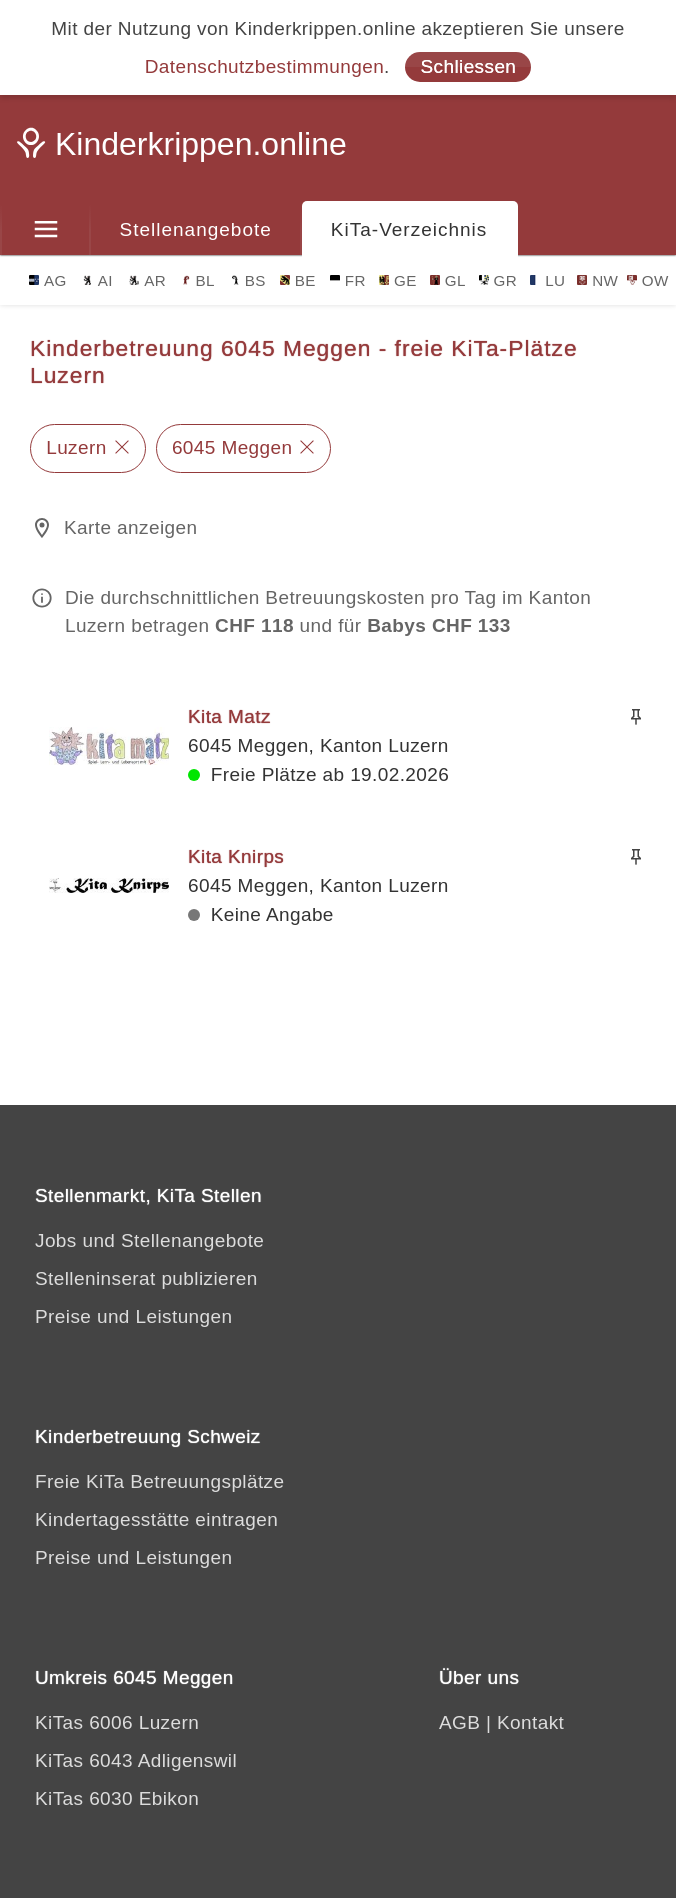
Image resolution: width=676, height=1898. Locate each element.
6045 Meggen (232, 447)
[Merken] (636, 717)
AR (147, 280)
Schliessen (468, 66)
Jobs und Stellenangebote (149, 1240)
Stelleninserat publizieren (146, 1278)
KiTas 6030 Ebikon (117, 1798)
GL (448, 280)
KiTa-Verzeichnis (409, 229)
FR (348, 280)
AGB (459, 1722)
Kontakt (530, 1722)
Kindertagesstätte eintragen (156, 1519)
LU (547, 280)
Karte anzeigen (130, 527)
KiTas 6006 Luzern (117, 1722)
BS (248, 280)
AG (48, 280)
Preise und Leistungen (133, 1316)
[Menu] (45, 230)
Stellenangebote (196, 229)
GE (398, 280)
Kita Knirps (236, 856)
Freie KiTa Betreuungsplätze (160, 1481)
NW (597, 280)
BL (198, 280)
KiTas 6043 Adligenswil (136, 1760)
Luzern (76, 447)
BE (298, 280)
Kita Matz (229, 716)
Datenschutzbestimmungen (264, 66)
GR (498, 280)
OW (648, 280)
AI (98, 280)
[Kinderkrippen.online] (185, 150)
